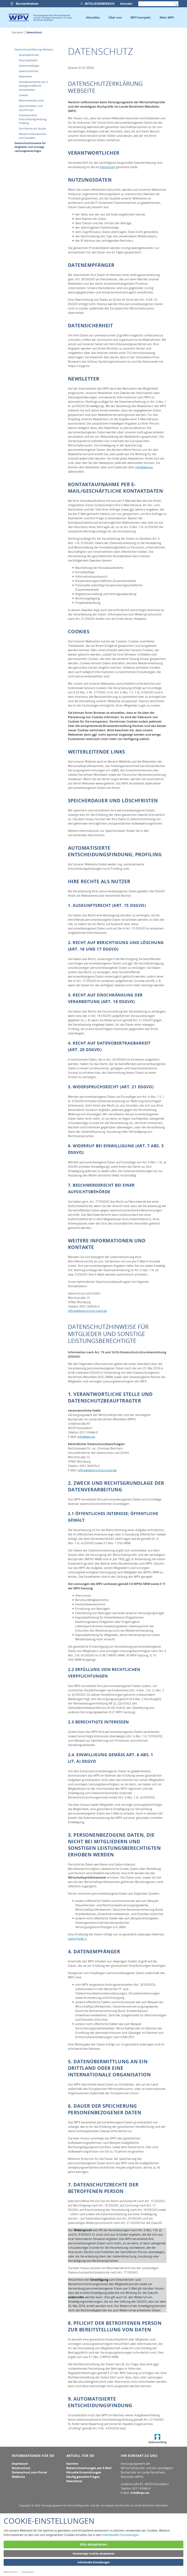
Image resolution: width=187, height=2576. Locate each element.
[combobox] (158, 3)
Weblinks (18, 2477)
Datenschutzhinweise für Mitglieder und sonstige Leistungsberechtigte (30, 147)
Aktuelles (93, 17)
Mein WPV (167, 17)
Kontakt (126, 4)
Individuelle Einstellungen (93, 2562)
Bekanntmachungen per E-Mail (89, 2468)
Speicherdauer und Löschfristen (31, 108)
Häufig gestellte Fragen (83, 2477)
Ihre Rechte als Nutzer (32, 128)
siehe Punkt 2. (77, 1939)
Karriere (72, 2464)
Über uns (115, 17)
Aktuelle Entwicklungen (83, 2472)
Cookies (23, 95)
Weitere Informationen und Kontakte (33, 136)
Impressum (107, 167)
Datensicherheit (28, 71)
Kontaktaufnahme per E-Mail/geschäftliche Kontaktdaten (34, 85)
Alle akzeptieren (93, 2544)
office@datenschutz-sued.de (87, 1311)
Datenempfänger (29, 65)
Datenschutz (21, 2468)
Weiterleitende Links (31, 100)
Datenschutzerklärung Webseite (34, 49)
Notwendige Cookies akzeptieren (94, 2553)
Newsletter (25, 76)
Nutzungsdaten (28, 60)
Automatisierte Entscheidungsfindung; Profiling (33, 119)
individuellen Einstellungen (120, 2535)
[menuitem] (97, 3)
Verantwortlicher (29, 55)
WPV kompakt (140, 17)
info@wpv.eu (144, 467)
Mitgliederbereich (100, 4)
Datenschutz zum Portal (29, 2472)
